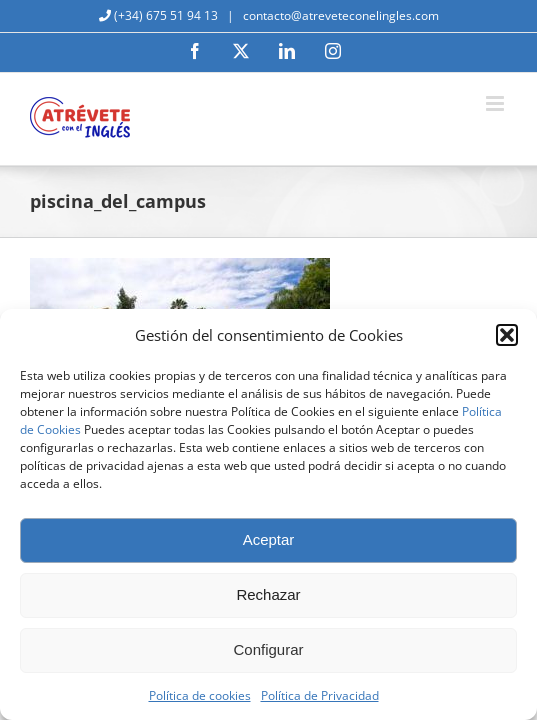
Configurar (268, 649)
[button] (507, 335)
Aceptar (269, 539)
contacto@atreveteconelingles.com (339, 15)
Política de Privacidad (320, 695)
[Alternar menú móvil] (496, 103)
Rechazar (268, 594)
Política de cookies (200, 695)
